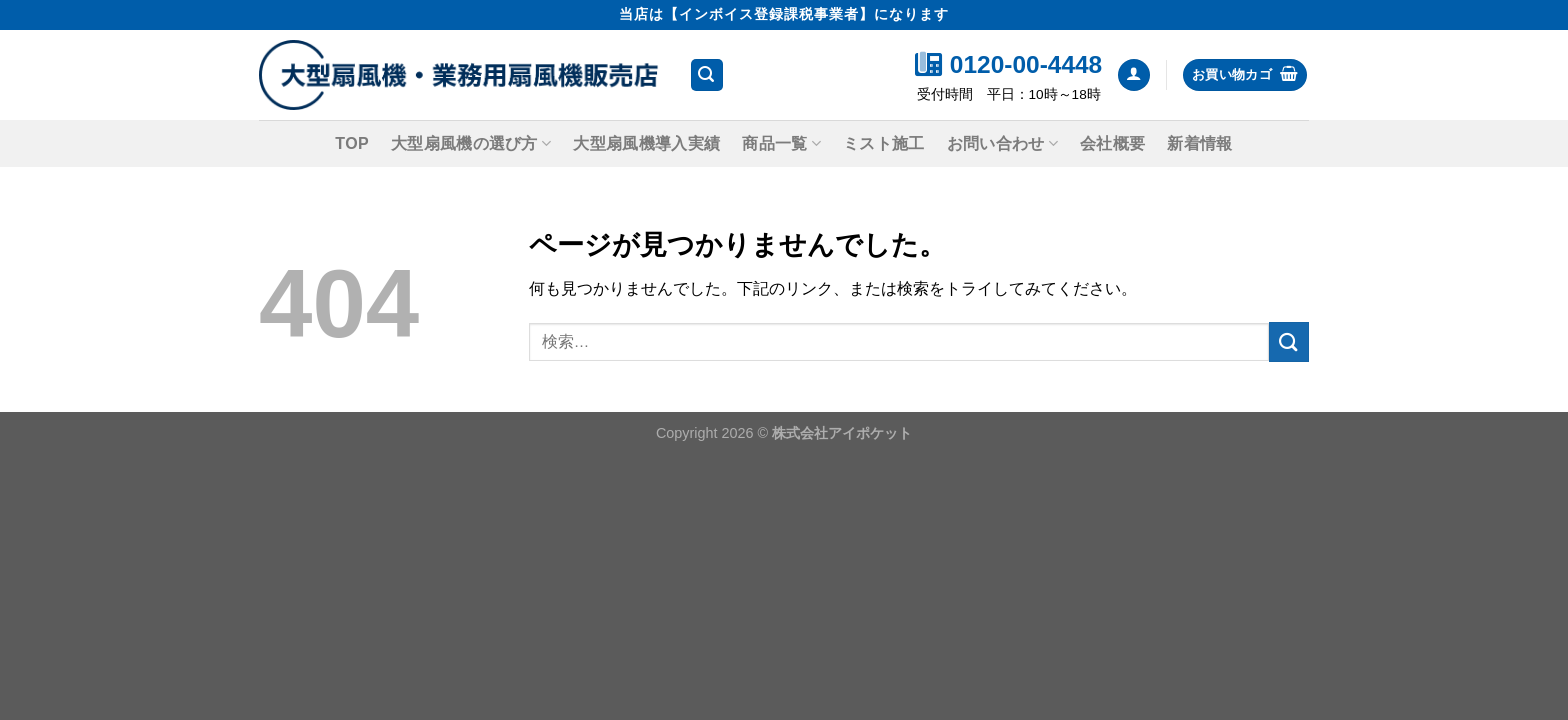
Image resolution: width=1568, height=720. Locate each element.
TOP (352, 143)
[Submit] (1289, 341)
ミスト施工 (884, 143)
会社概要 (1112, 143)
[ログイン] (1134, 75)
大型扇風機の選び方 (471, 143)
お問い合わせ (1002, 143)
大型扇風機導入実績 (646, 143)
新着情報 (1199, 143)
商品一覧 (781, 143)
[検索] (707, 75)
